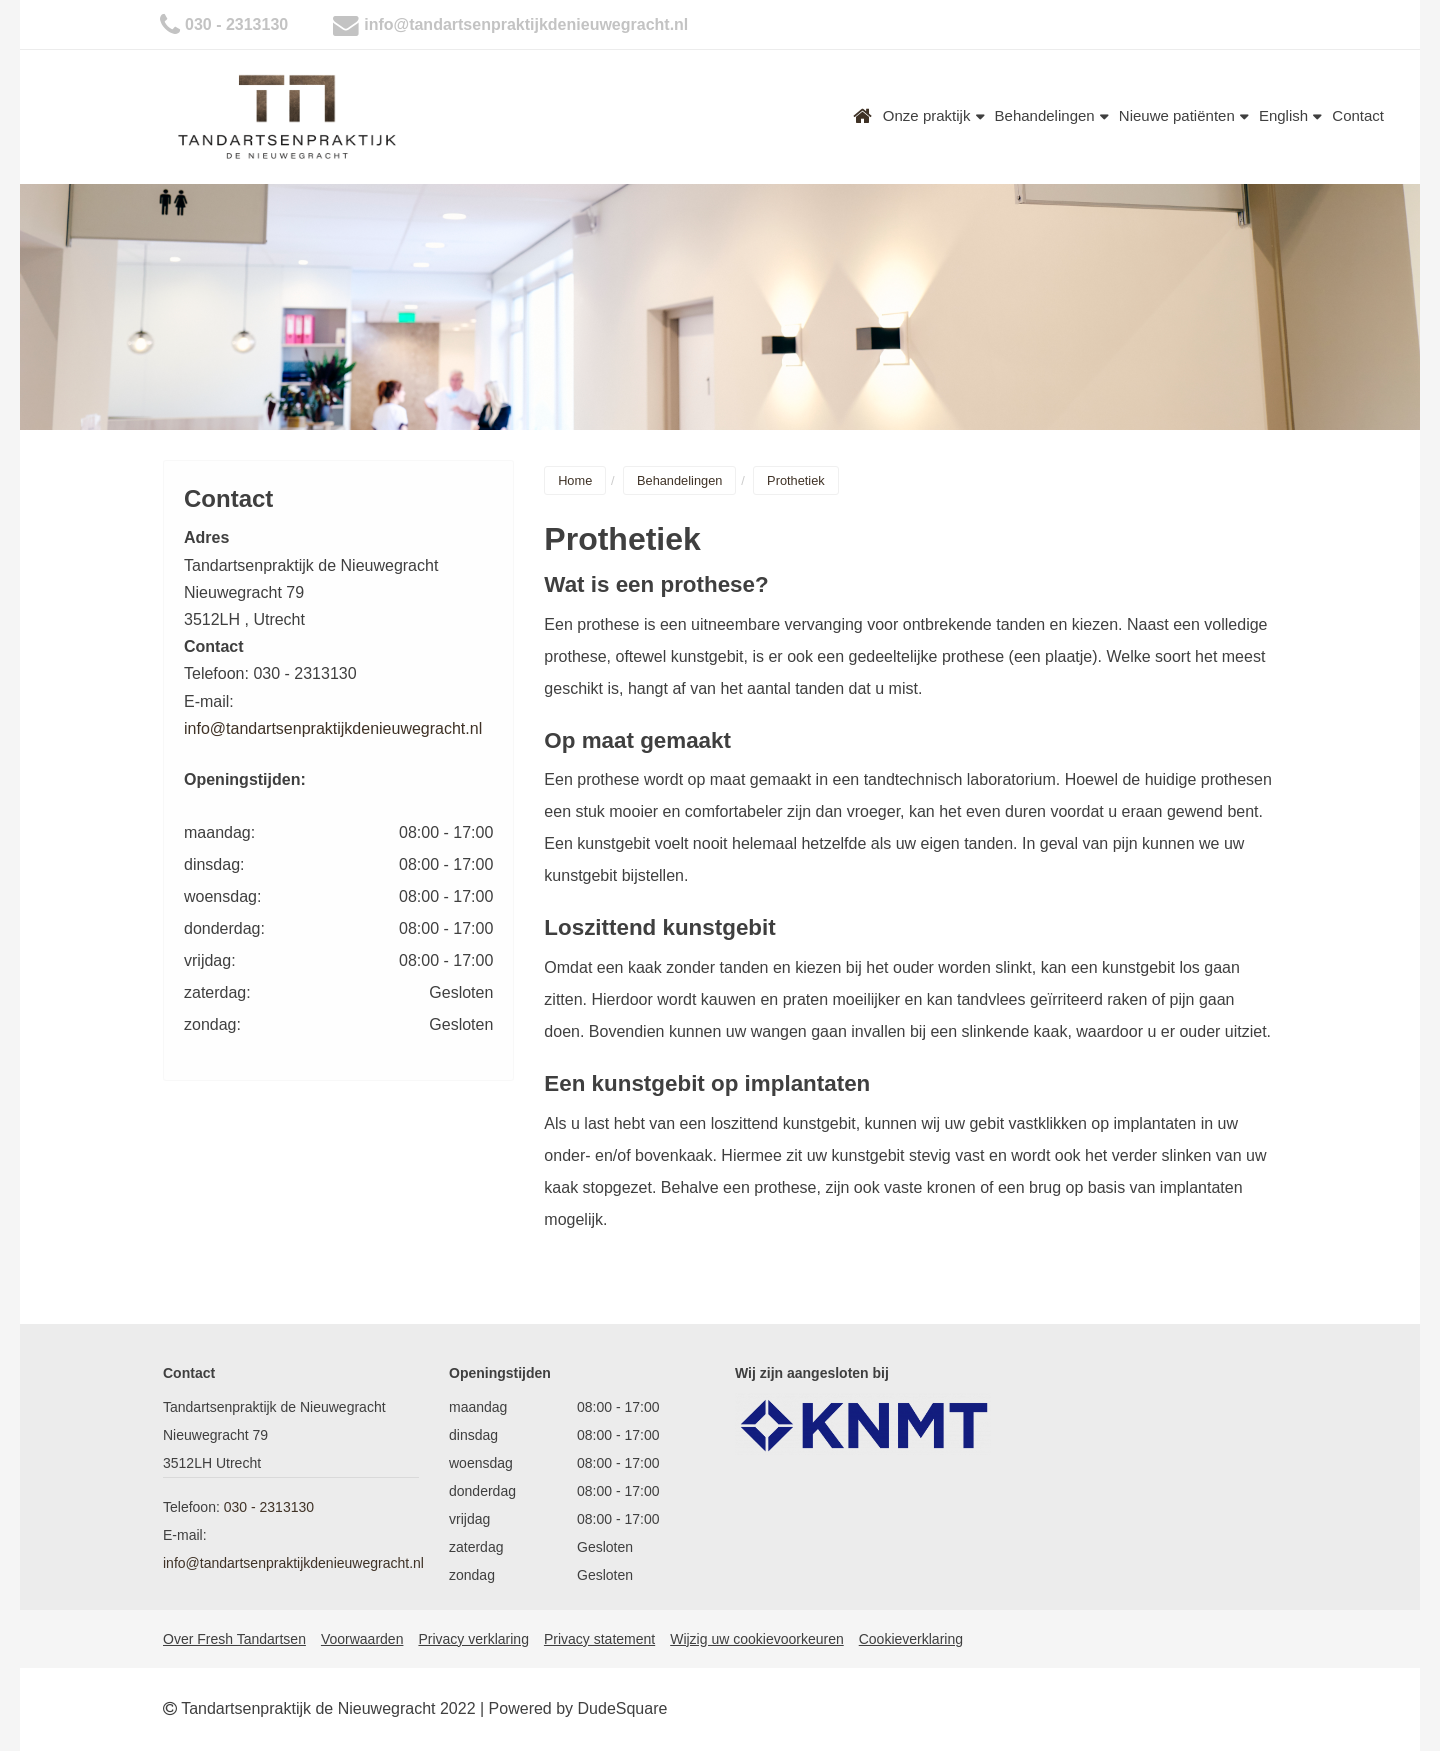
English (1290, 115)
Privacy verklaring (473, 1639)
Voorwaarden (362, 1639)
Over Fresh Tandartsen (234, 1639)
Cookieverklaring (911, 1639)
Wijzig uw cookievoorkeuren (757, 1639)
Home (863, 116)
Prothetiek (796, 480)
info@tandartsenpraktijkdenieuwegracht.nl (526, 24)
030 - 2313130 (236, 24)
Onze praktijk (934, 115)
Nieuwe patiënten (1184, 115)
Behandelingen (1052, 115)
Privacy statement (599, 1639)
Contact (1358, 115)
